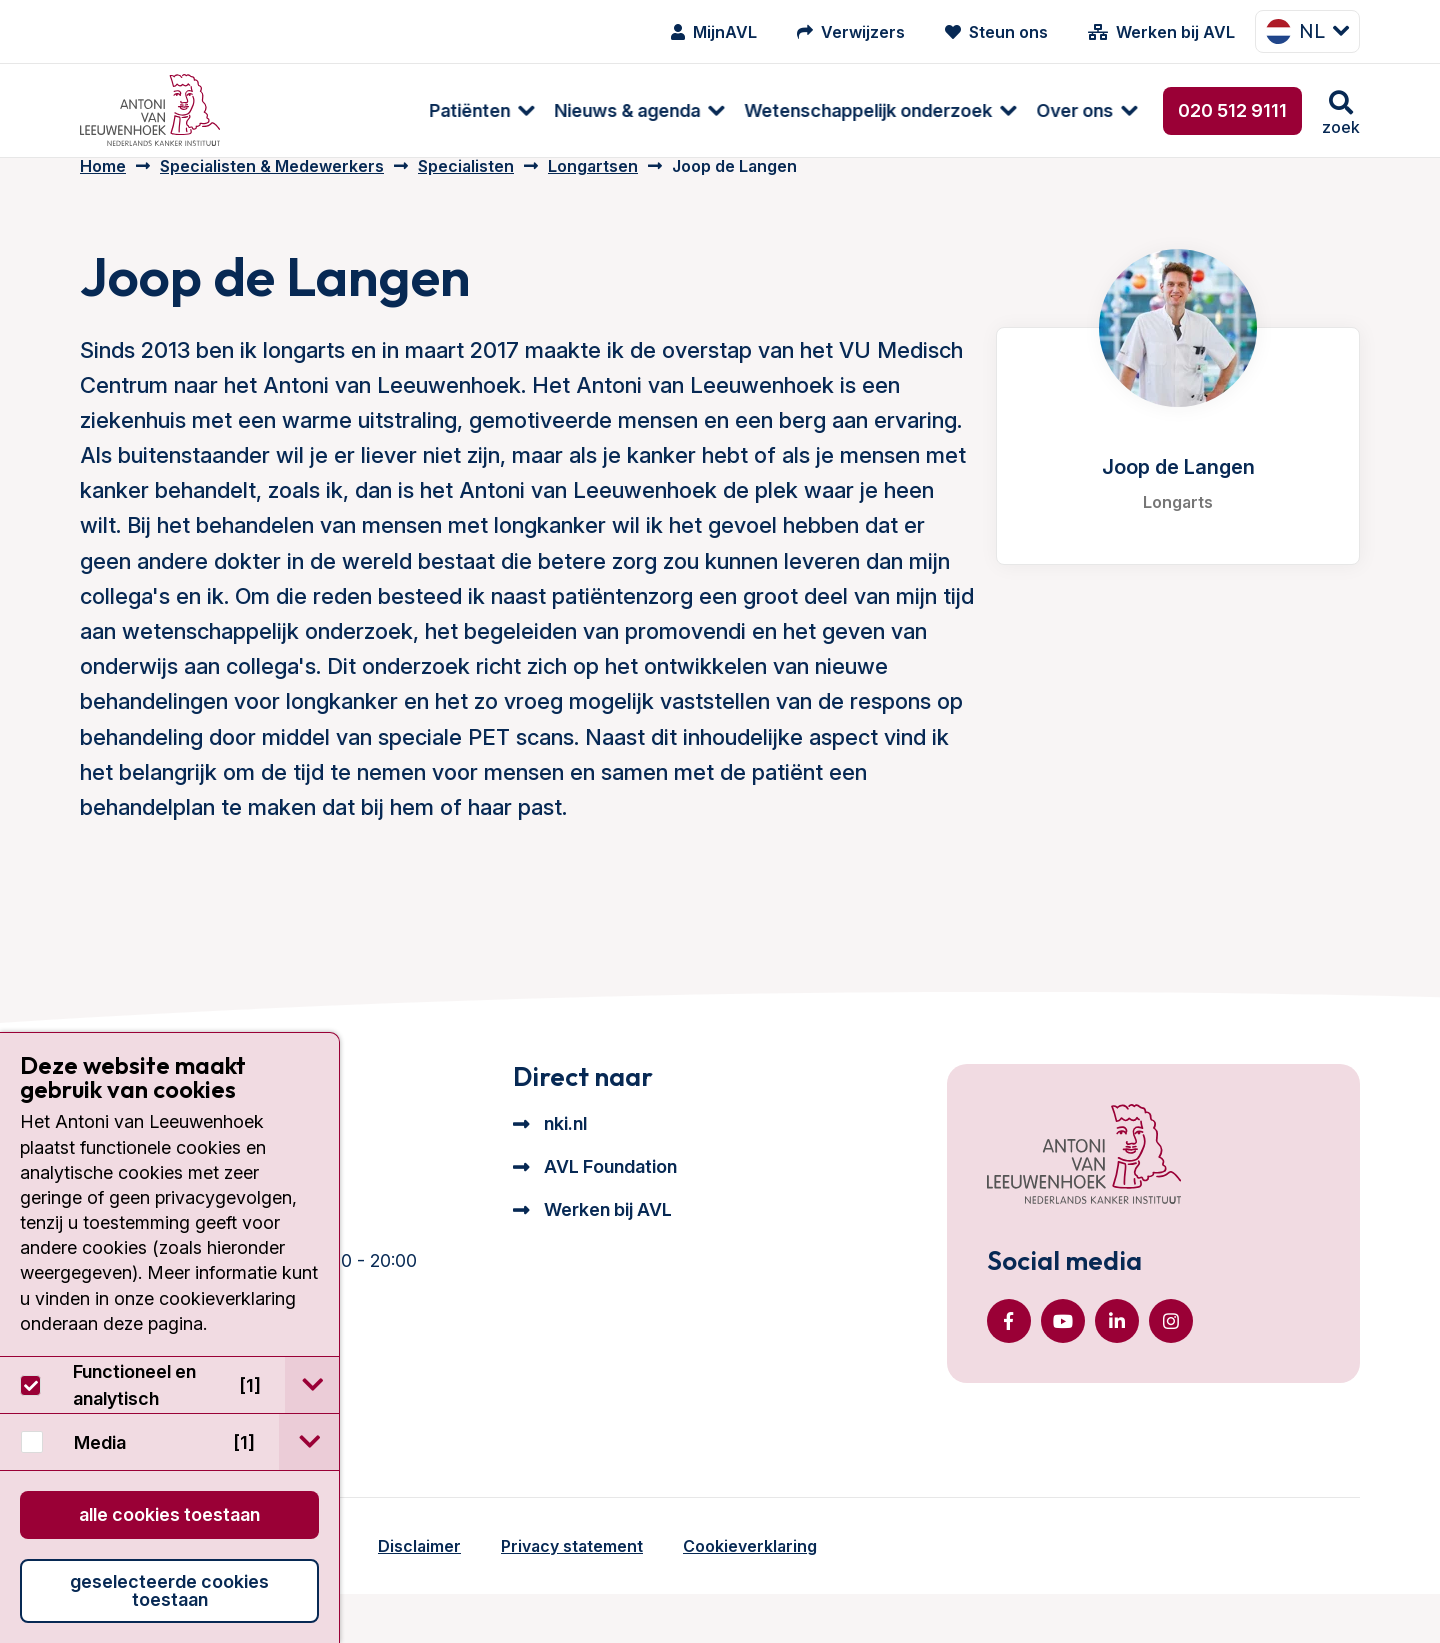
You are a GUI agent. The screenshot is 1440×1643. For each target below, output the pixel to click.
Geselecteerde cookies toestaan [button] (169, 1590)
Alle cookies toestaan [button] (169, 1514)
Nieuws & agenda (458, 110)
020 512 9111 (1232, 110)
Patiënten (300, 110)
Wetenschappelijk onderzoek (699, 110)
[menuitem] (302, 110)
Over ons (905, 110)
